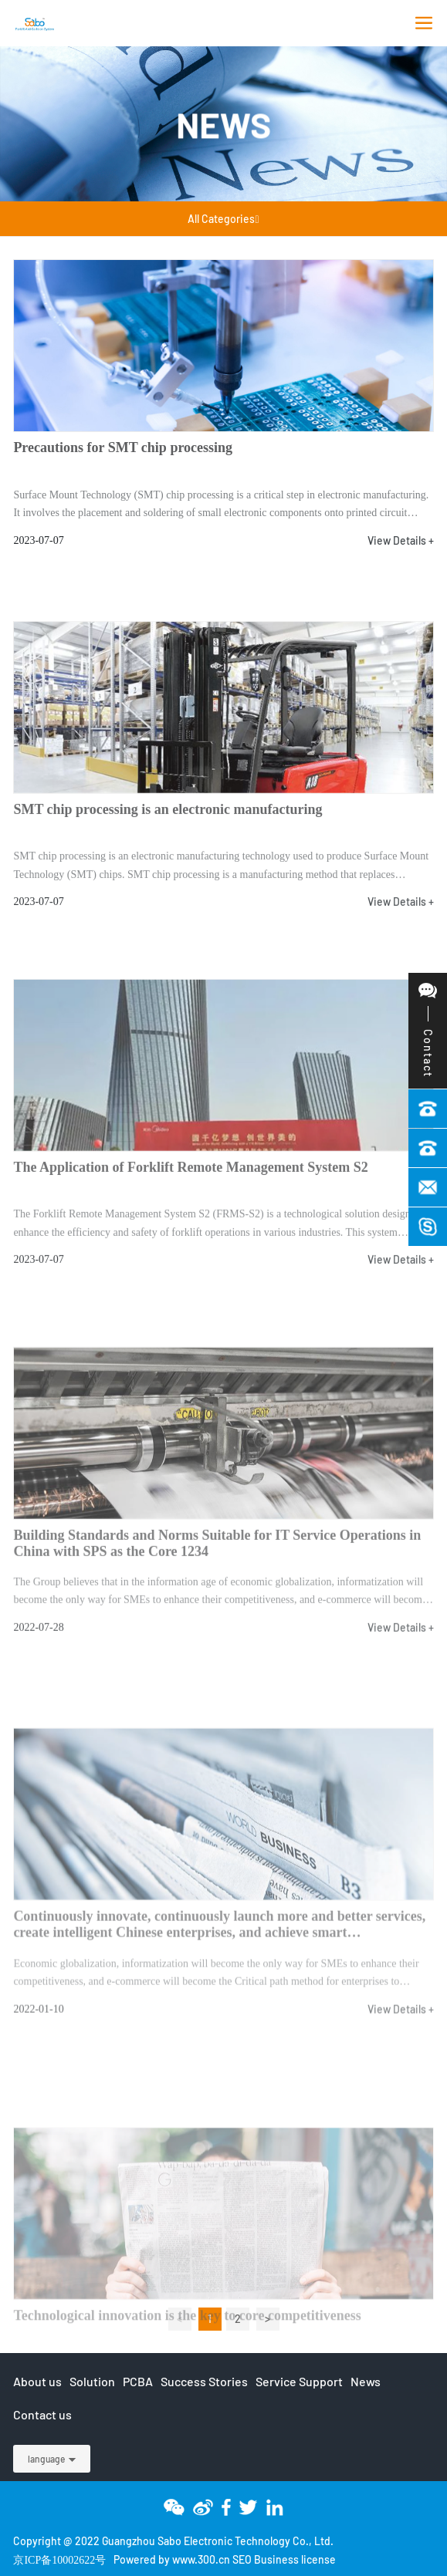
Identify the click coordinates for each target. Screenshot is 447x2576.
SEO (242, 2559)
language (46, 2458)
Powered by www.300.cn (171, 2559)
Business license (295, 2559)
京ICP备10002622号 (59, 2560)
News (223, 124)
